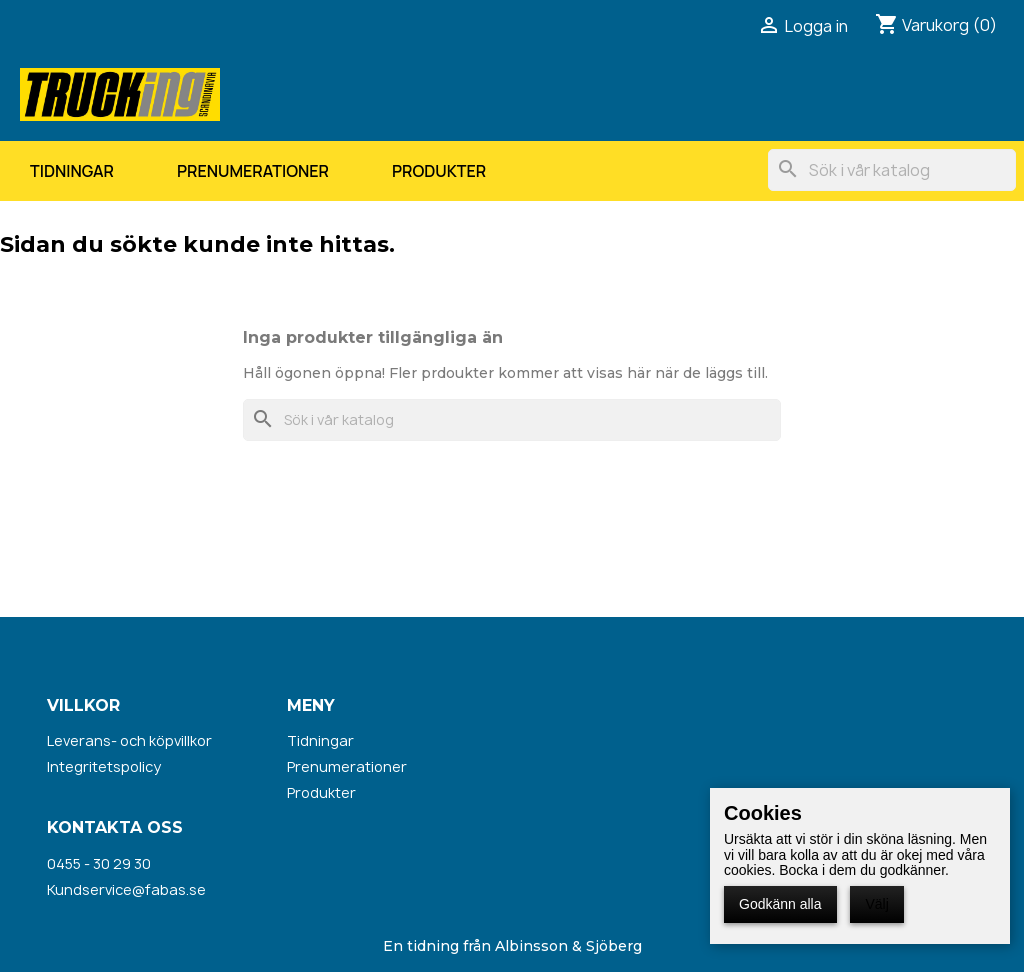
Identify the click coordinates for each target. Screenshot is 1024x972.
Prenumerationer (253, 171)
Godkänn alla (780, 904)
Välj (876, 904)
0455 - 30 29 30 (99, 863)
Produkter (439, 171)
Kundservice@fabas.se (126, 889)
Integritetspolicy (104, 766)
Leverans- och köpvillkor (129, 740)
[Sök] (892, 170)
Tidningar (72, 171)
